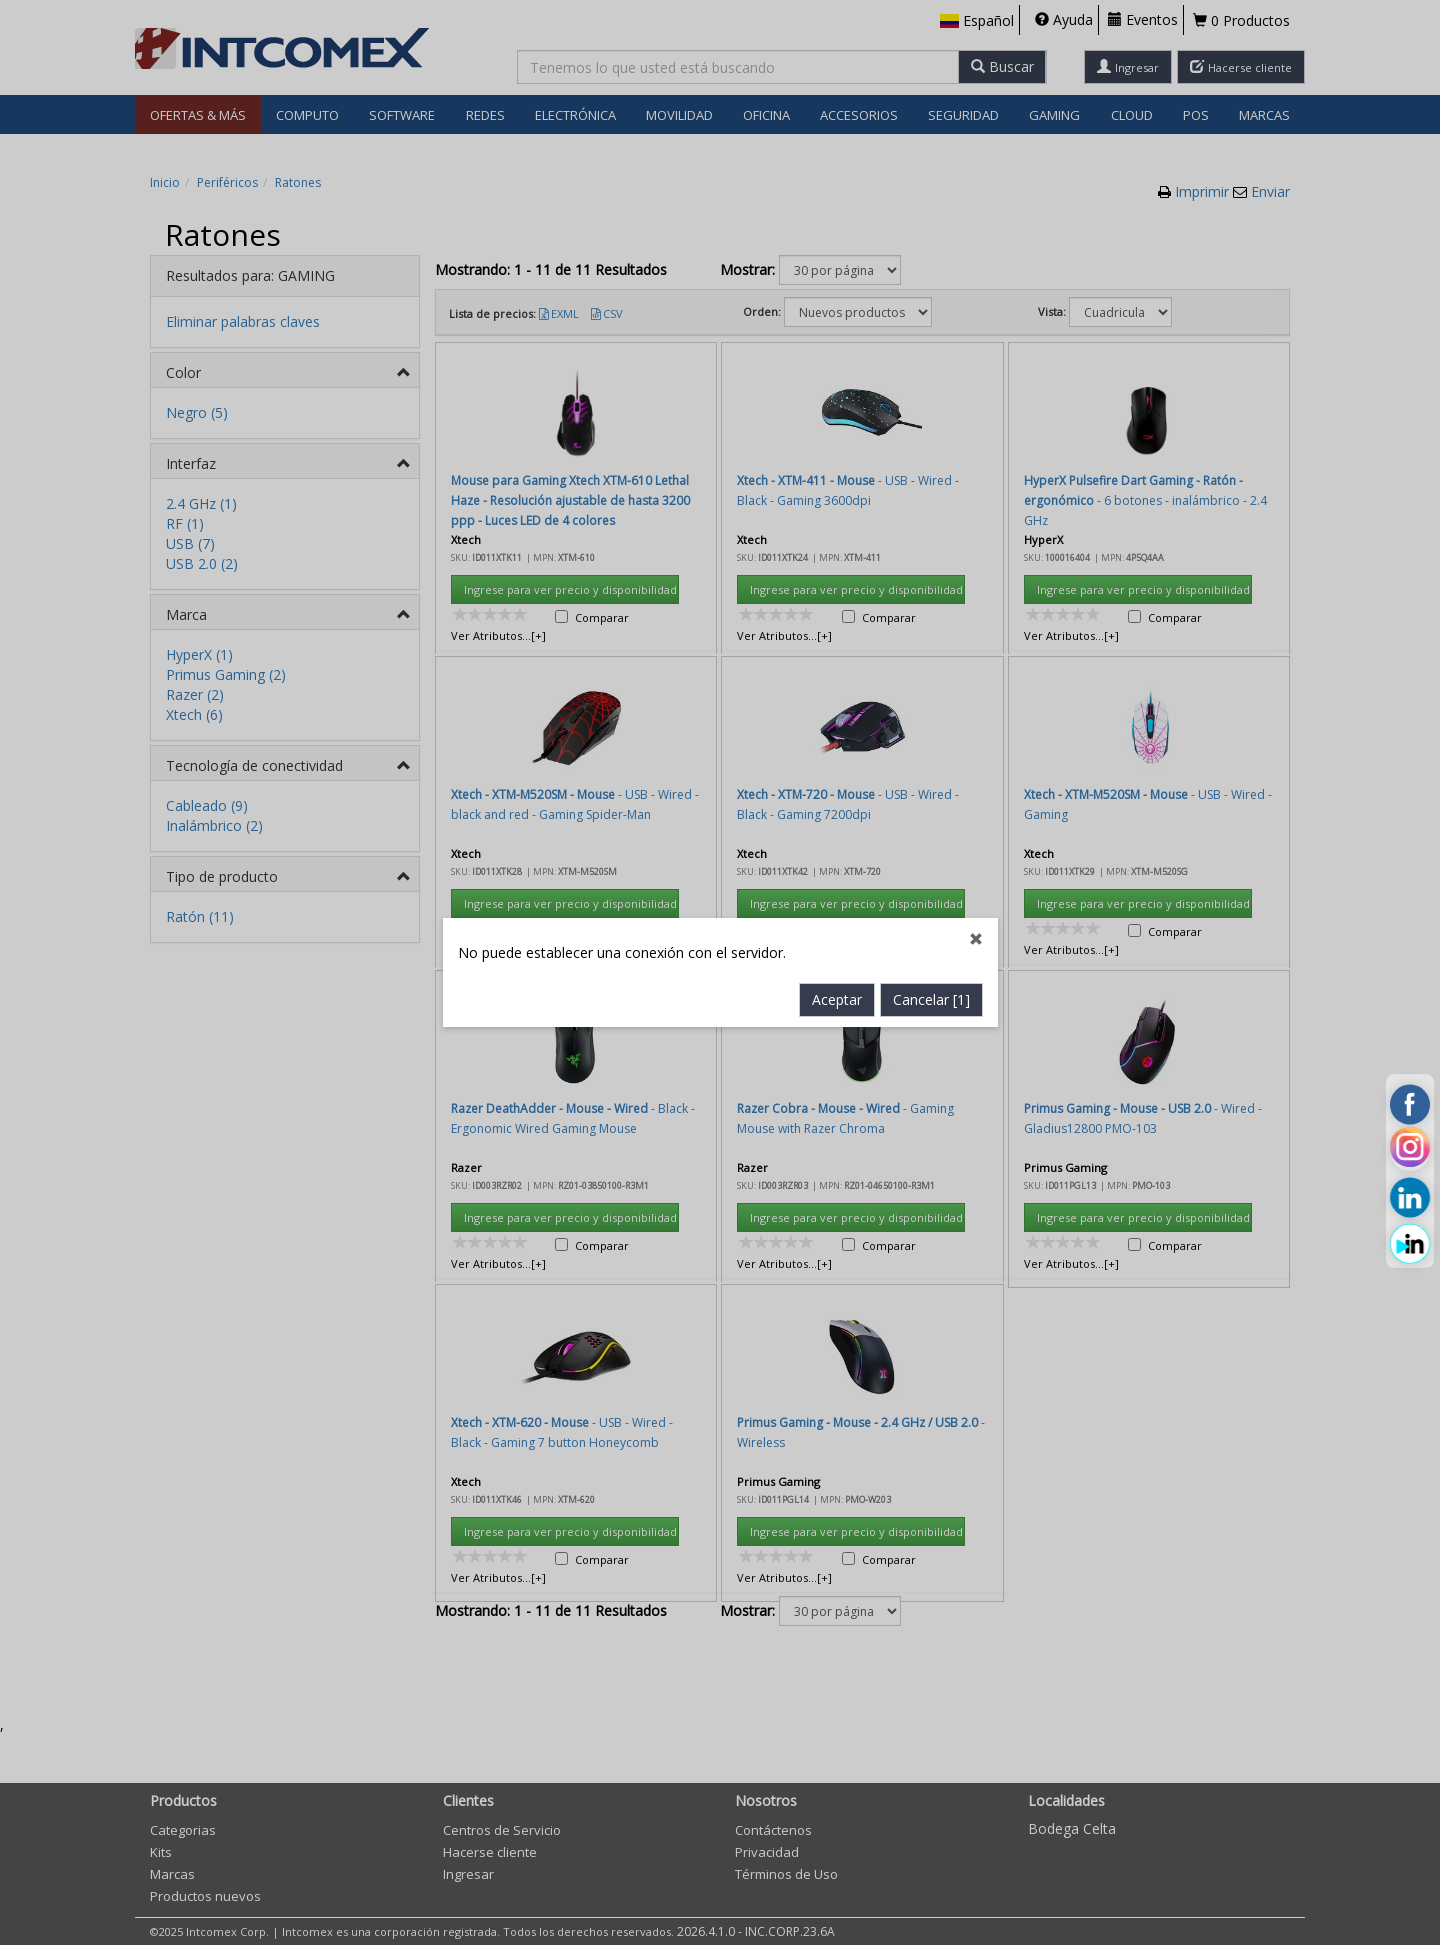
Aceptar (837, 672)
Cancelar (931, 672)
